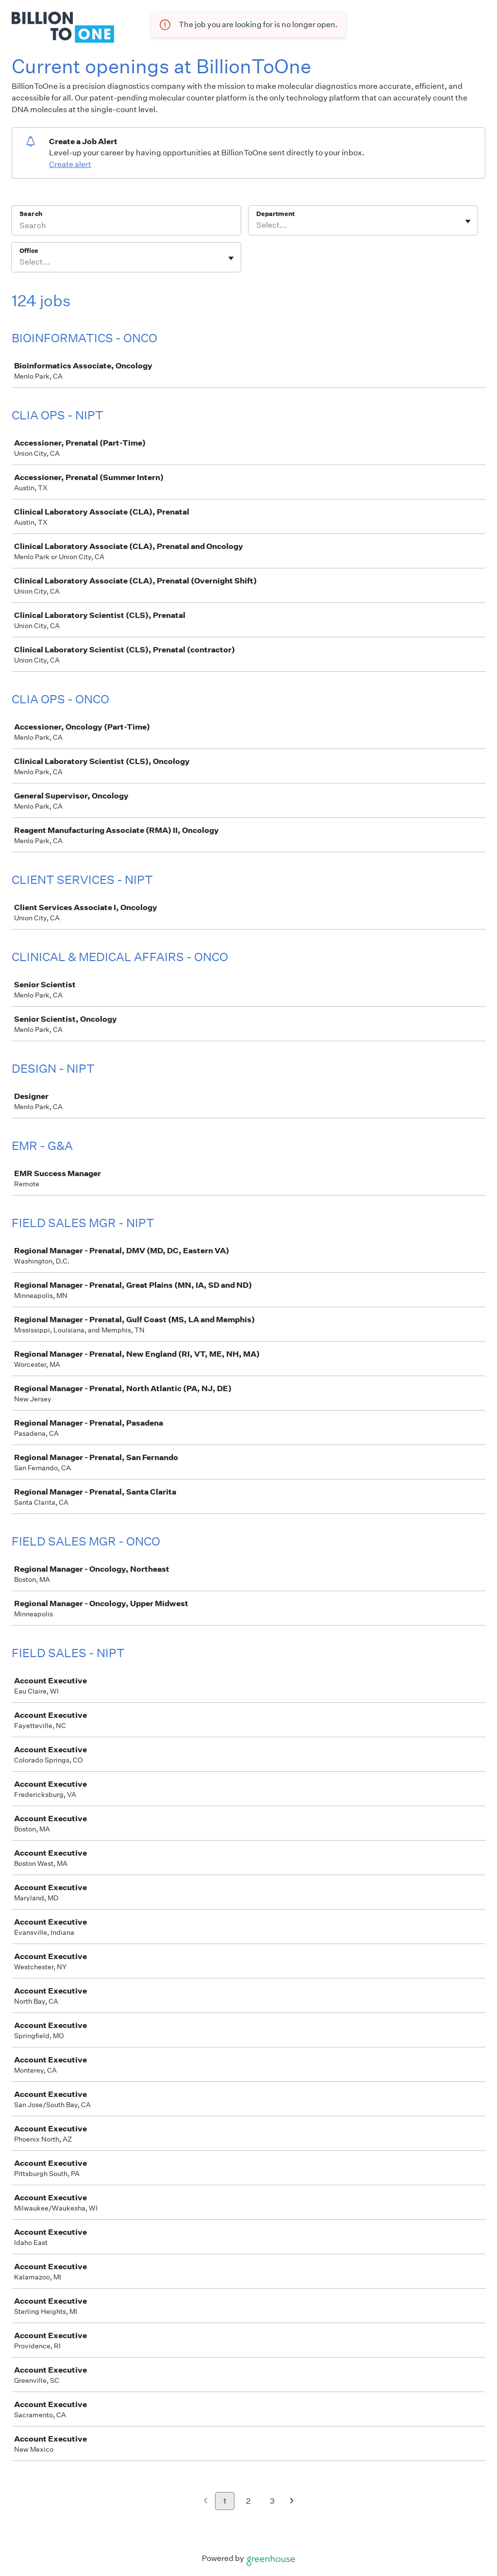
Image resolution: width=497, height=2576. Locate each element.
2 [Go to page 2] (248, 2501)
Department (275, 214)
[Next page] (292, 2501)
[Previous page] (205, 2501)
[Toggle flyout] (468, 221)
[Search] (126, 226)
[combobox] (257, 225)
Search (30, 214)
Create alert (70, 164)
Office (28, 251)
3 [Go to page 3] (272, 2501)
